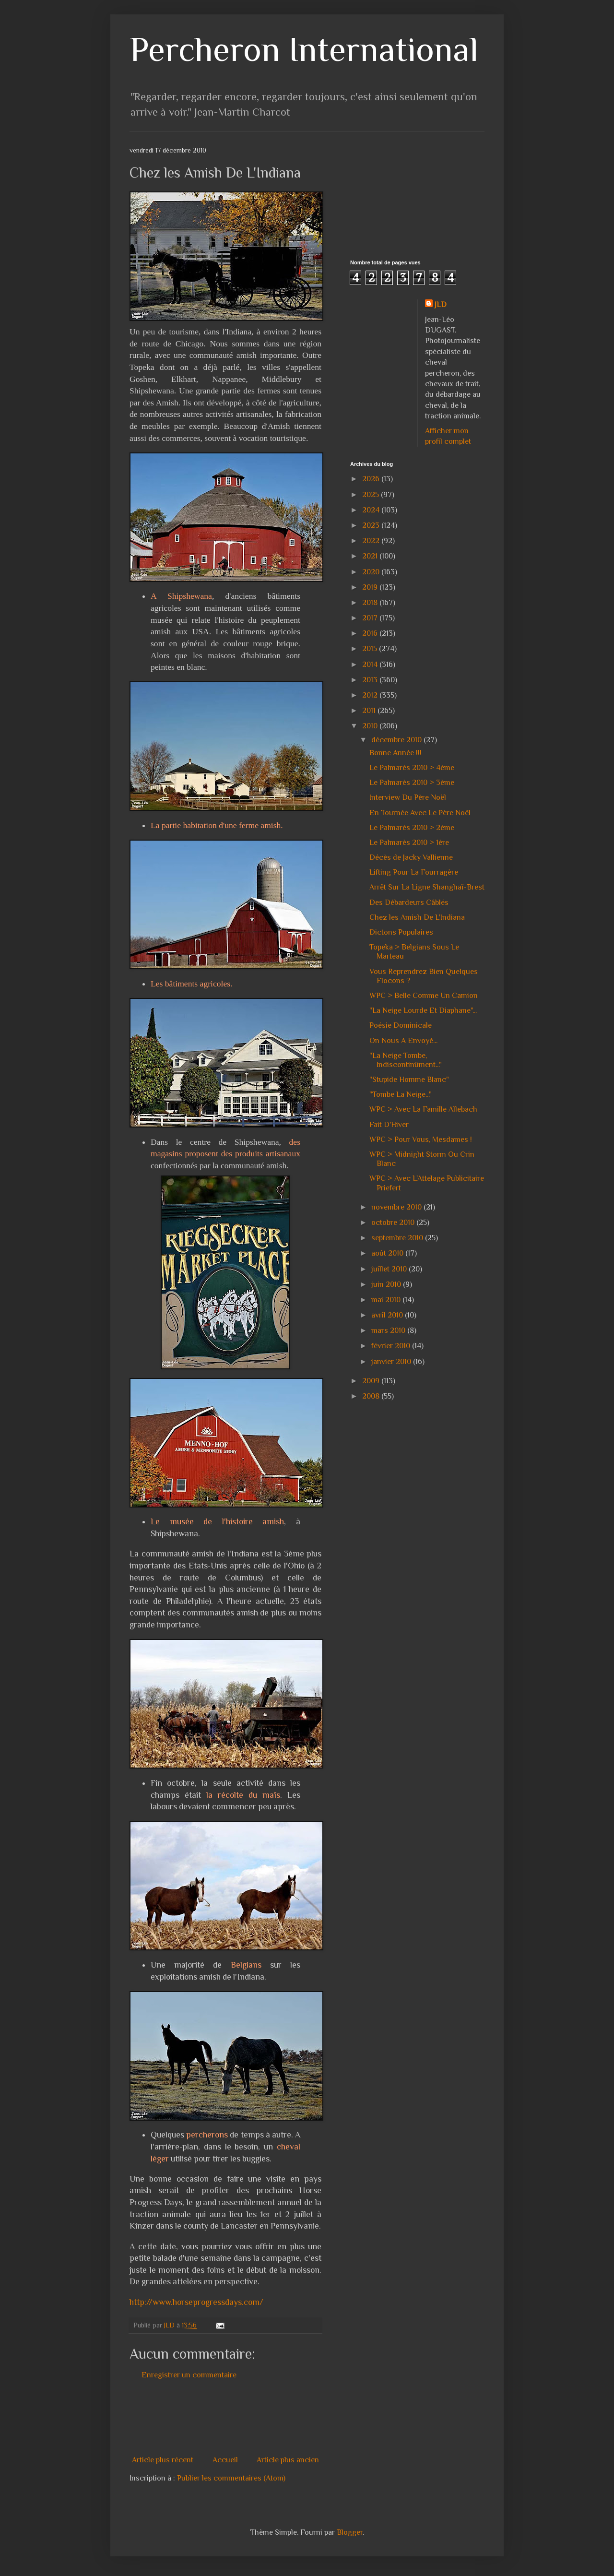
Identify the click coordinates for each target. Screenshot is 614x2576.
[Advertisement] (304, 2417)
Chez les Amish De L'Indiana (417, 917)
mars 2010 (389, 1330)
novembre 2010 (397, 1207)
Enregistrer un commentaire (189, 2375)
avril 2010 (388, 1315)
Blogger (350, 2532)
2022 (371, 540)
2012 (370, 695)
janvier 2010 (392, 1361)
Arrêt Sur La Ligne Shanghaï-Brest (426, 887)
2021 (370, 556)
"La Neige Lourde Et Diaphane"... (423, 1010)
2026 (371, 479)
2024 (371, 510)
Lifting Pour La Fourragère (413, 872)
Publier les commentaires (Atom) (231, 2478)
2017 (370, 618)
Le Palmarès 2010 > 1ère (409, 842)
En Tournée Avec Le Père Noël (420, 812)
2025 (371, 494)
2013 (370, 680)
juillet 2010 (390, 1269)
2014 (370, 664)
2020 (371, 572)
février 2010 (391, 1345)
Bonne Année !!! (395, 752)
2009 (371, 1381)
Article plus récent (162, 2460)
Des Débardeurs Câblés (409, 902)
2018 (370, 602)
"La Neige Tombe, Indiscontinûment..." (405, 1060)
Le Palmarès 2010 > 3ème (411, 782)
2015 (370, 648)
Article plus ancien (288, 2460)
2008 (371, 1396)
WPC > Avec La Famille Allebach (423, 1109)
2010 (370, 726)
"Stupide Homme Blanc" (409, 1079)
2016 (370, 633)
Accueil (225, 2460)
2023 (371, 525)
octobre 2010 (393, 1222)
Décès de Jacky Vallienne (411, 857)
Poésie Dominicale (400, 1025)
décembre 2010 (397, 740)
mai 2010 (386, 1299)
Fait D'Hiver (389, 1124)
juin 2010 (387, 1284)
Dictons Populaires (401, 932)
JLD (441, 304)
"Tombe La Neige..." (400, 1094)
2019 (370, 587)
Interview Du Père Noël (407, 797)
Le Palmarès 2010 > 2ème (411, 827)
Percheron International (304, 49)
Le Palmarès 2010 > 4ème (411, 767)
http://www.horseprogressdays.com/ (196, 2302)
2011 (370, 710)
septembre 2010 (398, 1238)
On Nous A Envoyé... (403, 1040)
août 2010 (388, 1253)
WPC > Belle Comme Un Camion (423, 995)
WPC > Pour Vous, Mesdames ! (420, 1139)
